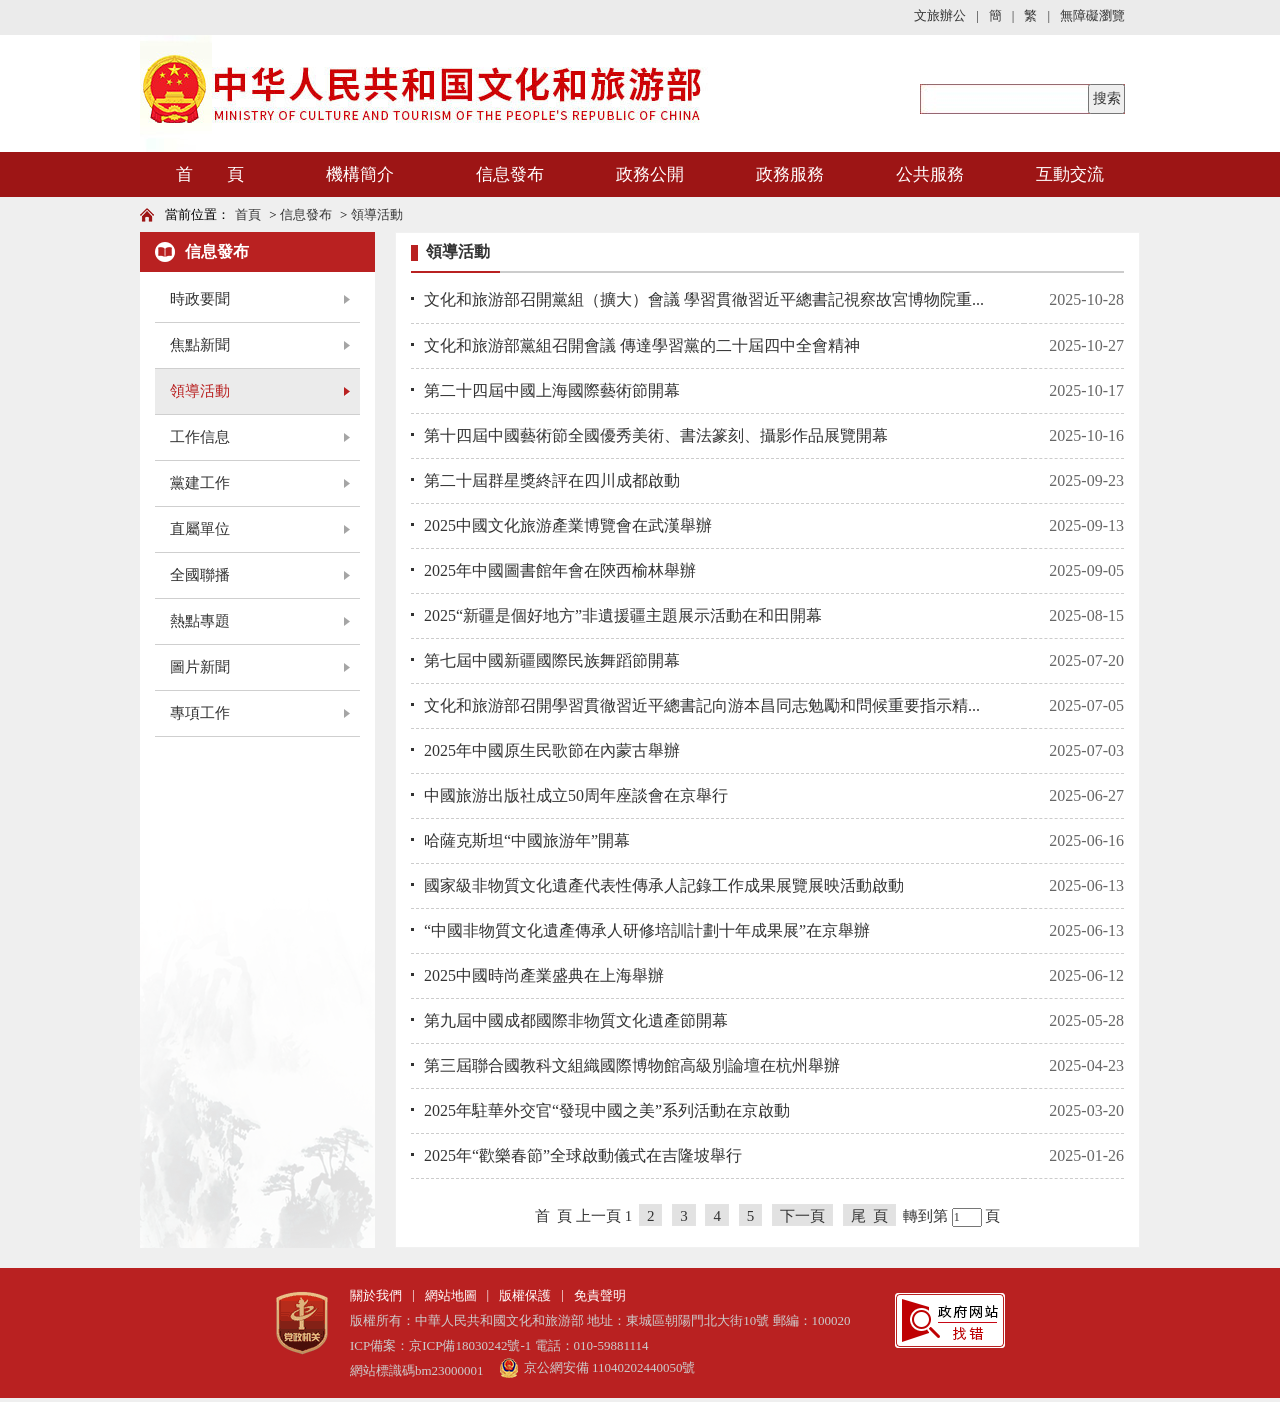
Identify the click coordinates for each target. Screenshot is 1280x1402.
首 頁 (210, 174)
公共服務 (930, 174)
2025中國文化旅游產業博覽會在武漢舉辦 (568, 525)
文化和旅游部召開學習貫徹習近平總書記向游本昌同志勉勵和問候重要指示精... (702, 705)
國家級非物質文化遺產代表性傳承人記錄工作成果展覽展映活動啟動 (664, 885)
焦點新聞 (200, 345)
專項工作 (200, 713)
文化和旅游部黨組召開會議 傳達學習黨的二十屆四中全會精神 (642, 345)
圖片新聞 (200, 667)
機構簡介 (360, 174)
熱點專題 (200, 621)
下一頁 (802, 1216)
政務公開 (650, 174)
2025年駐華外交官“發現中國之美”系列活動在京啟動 (607, 1110)
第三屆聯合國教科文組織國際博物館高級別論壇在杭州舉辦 (632, 1065)
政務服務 (790, 174)
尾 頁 (870, 1216)
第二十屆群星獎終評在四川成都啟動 (552, 480)
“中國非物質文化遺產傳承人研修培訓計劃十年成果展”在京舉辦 (647, 930)
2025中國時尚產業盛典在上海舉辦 (544, 975)
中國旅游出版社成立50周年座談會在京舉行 (576, 795)
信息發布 (510, 174)
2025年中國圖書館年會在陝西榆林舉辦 (560, 570)
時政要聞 (200, 299)
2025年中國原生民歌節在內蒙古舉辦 (552, 750)
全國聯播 (200, 575)
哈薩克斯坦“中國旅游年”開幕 (527, 840)
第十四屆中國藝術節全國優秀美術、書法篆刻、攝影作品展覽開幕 (656, 435)
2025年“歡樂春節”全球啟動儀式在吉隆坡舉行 (583, 1155)
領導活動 (377, 214)
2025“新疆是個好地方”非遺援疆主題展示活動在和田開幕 (623, 615)
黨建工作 (200, 483)
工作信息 (200, 437)
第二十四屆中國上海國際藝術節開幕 (552, 390)
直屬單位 (200, 529)
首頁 (248, 214)
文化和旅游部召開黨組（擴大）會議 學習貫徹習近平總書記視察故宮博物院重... (704, 299)
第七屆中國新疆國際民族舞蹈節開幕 (552, 660)
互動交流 (1070, 174)
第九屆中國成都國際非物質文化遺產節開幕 (576, 1020)
